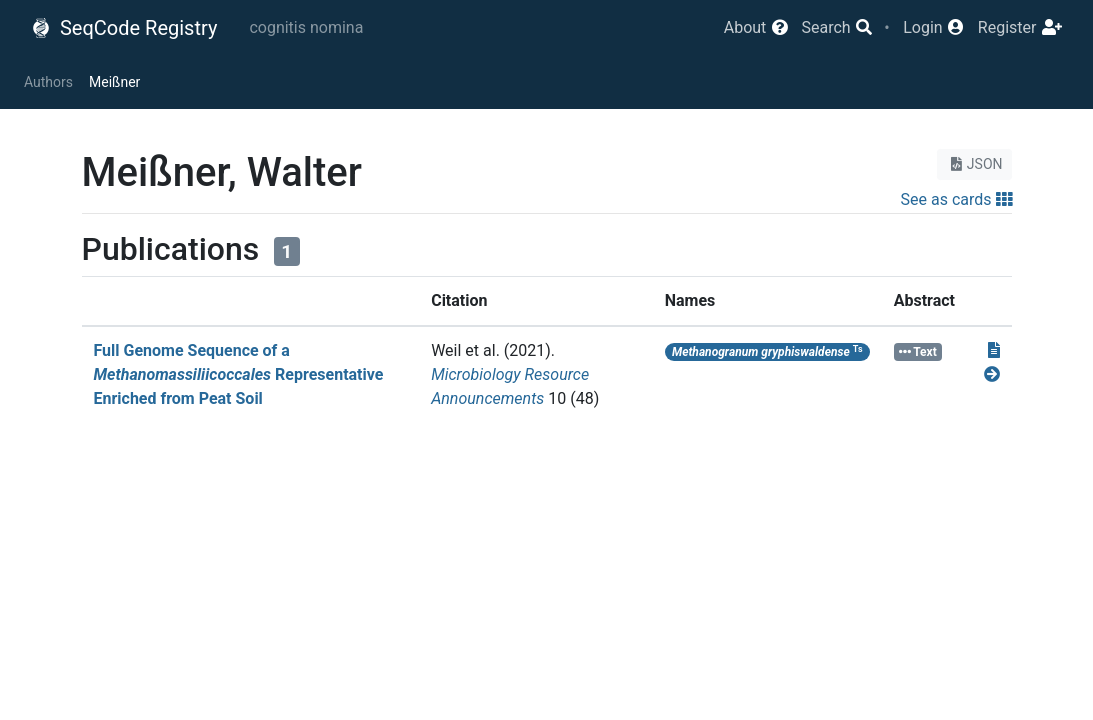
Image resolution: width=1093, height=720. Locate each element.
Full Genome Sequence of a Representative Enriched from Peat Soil (239, 374)
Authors (48, 82)
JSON (974, 164)
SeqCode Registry (124, 28)
